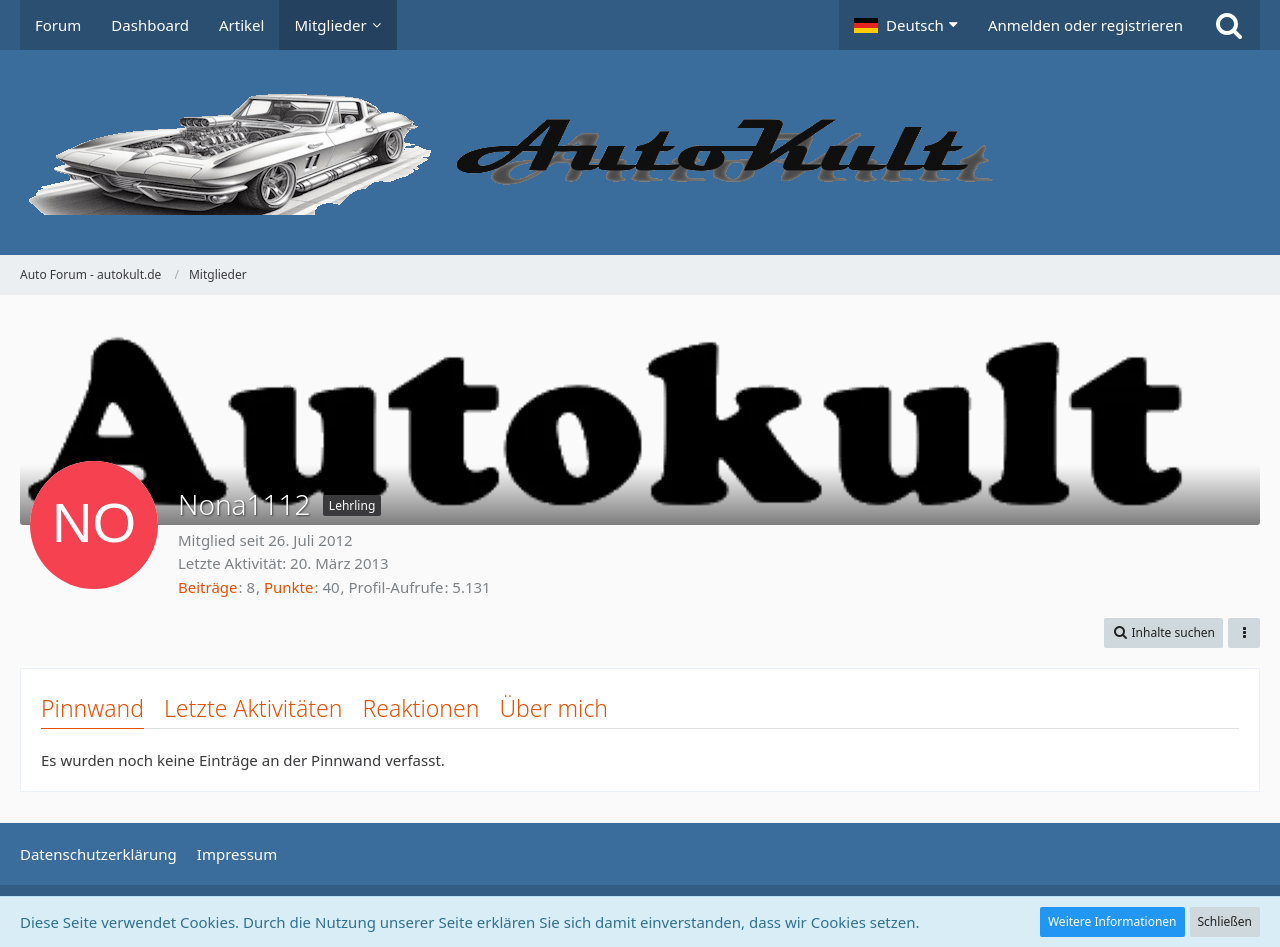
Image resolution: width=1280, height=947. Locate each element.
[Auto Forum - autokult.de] (640, 152)
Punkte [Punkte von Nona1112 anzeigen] (289, 587)
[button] (906, 25)
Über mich (553, 708)
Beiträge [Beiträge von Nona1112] (208, 587)
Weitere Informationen (1112, 921)
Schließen (1225, 921)
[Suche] (1229, 25)
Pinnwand (92, 708)
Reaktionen (420, 708)
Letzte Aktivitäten (253, 708)
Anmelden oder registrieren (1085, 25)
